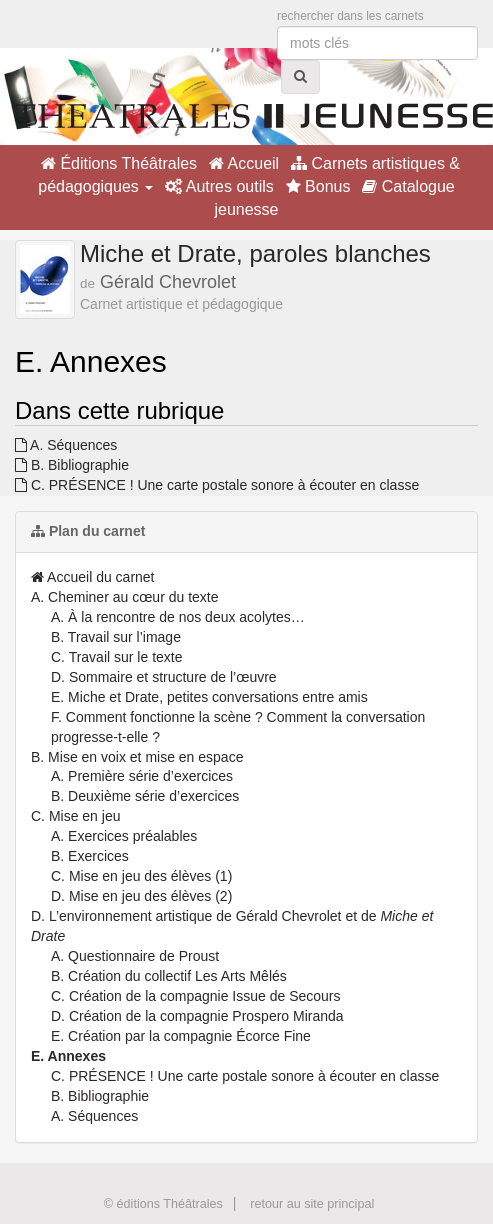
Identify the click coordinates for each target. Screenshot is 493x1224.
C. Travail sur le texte (117, 657)
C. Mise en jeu (75, 816)
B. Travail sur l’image (116, 637)
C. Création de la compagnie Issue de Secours (196, 996)
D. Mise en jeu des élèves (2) (141, 896)
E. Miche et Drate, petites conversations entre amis (209, 697)
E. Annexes (68, 1056)
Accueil (244, 163)
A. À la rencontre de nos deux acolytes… (178, 617)
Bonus (318, 186)
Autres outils (219, 186)
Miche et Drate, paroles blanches (255, 253)
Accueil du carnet (93, 577)
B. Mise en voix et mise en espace (137, 757)
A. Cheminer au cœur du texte (125, 597)
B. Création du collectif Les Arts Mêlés (169, 976)
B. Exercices (90, 856)
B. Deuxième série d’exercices (145, 796)
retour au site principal (312, 1204)
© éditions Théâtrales (163, 1204)
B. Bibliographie (72, 465)
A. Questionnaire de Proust (135, 956)
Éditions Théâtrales (119, 163)
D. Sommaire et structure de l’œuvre (164, 677)
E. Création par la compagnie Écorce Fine (181, 1036)
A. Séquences (66, 445)
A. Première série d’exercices (142, 776)
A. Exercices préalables (124, 836)
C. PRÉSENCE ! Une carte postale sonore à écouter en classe (217, 485)
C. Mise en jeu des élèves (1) (141, 876)
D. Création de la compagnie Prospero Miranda (197, 1016)
